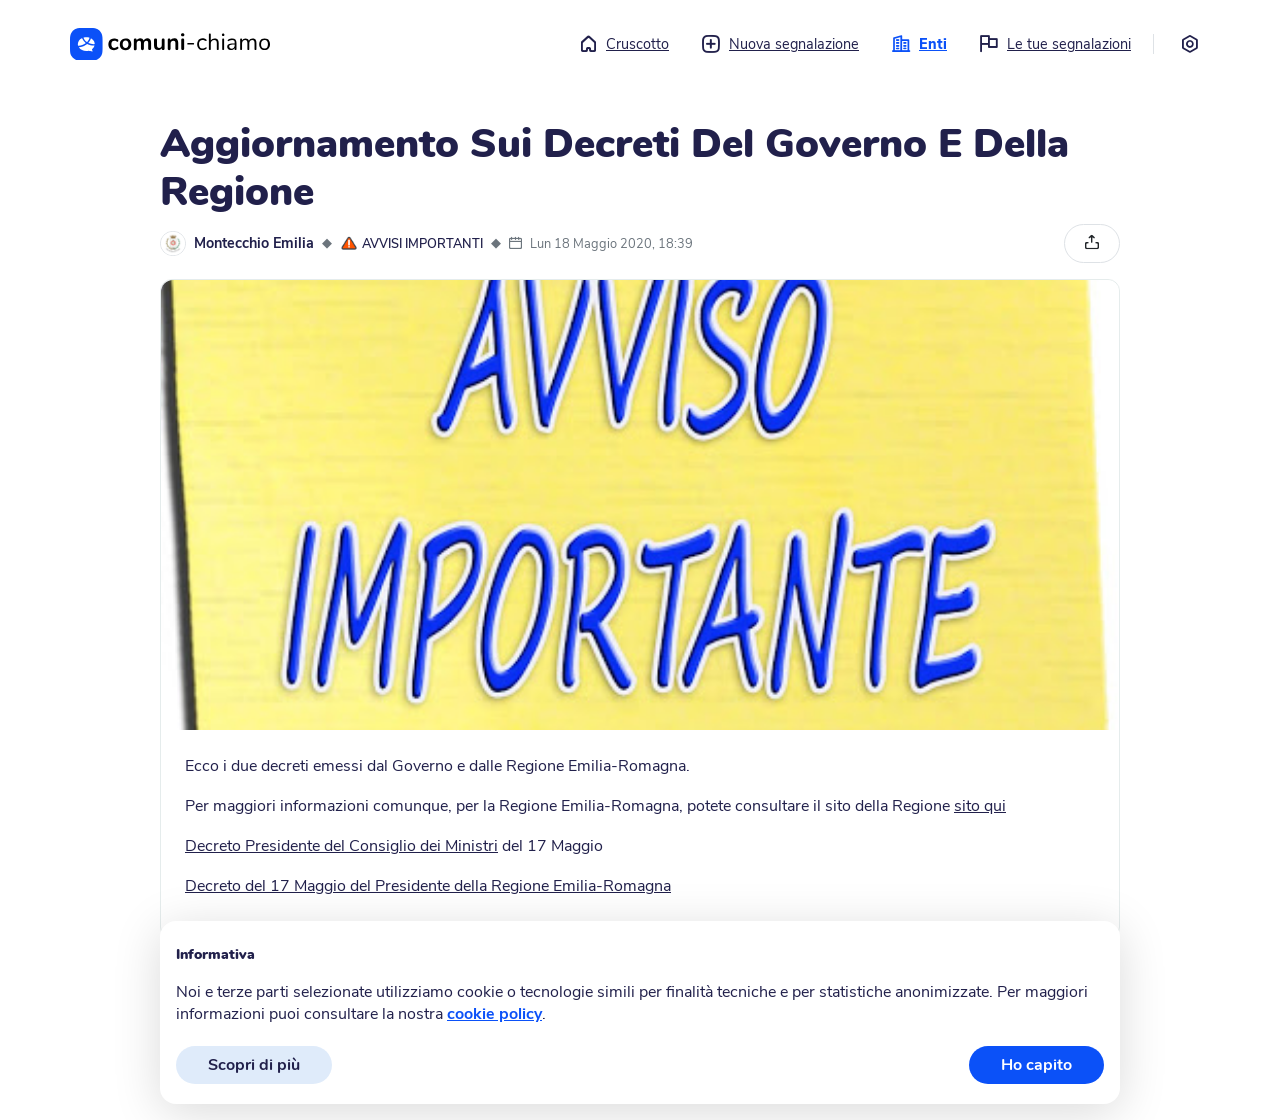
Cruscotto (623, 44)
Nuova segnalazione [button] (780, 44)
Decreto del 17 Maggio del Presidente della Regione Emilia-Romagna (428, 886)
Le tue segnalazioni (1055, 44)
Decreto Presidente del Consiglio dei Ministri (341, 846)
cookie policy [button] (494, 1014)
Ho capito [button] (1036, 1065)
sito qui (980, 806)
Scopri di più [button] (254, 1065)
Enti (919, 44)
